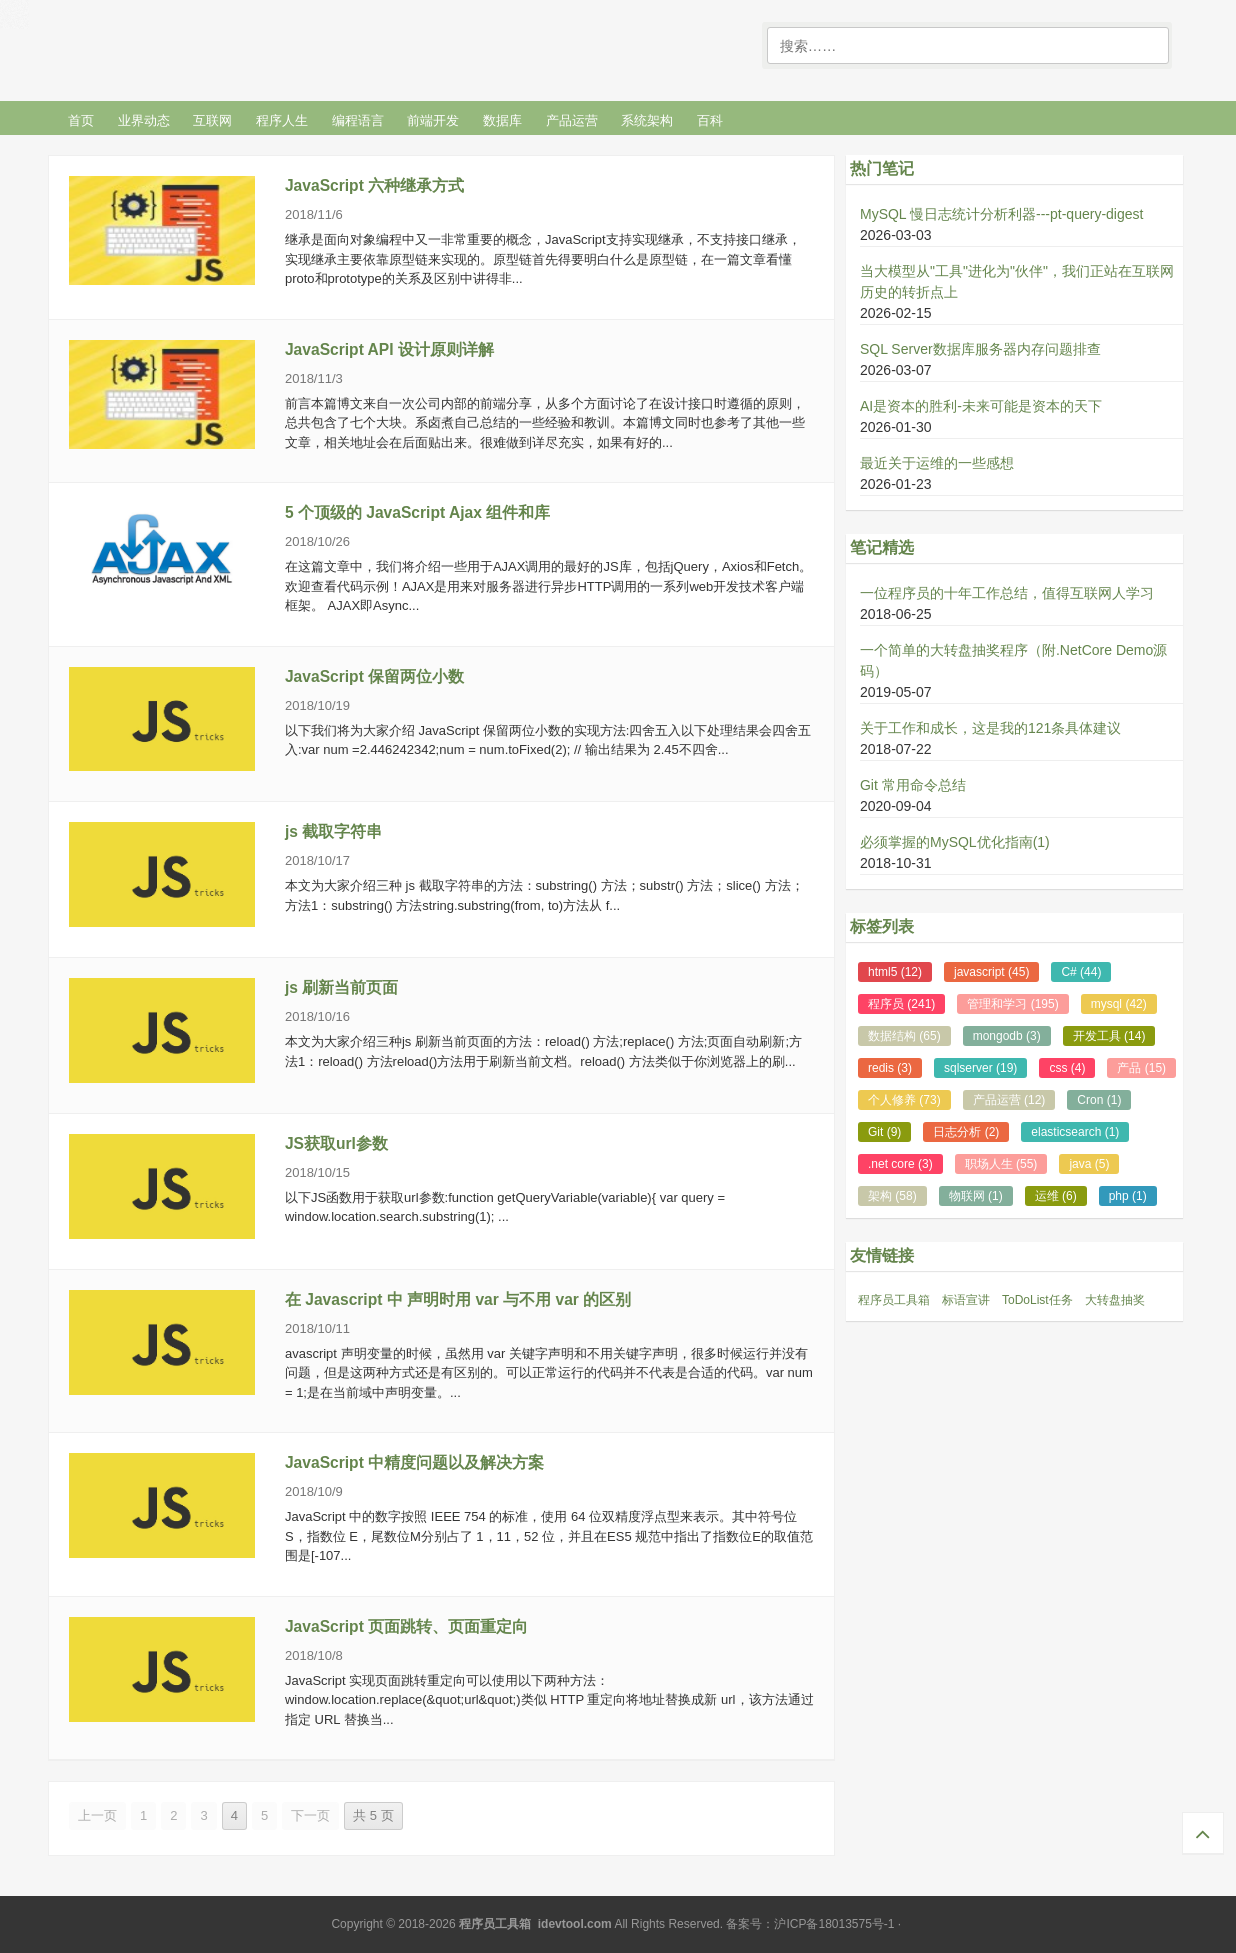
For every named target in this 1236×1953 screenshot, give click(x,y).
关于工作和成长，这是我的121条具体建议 (990, 728)
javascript (991, 972)
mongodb (1007, 1036)
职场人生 (1001, 1164)
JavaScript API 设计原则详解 (389, 349)
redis (890, 1068)
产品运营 (572, 120)
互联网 (212, 120)
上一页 (97, 1815)
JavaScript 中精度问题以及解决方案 (414, 1462)
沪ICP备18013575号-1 (834, 1924)
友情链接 (882, 1255)
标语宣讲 (966, 1300)
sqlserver (980, 1068)
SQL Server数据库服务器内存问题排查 (980, 349)
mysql (1119, 1004)
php (1128, 1196)
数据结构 (904, 1036)
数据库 (502, 120)
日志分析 (966, 1132)
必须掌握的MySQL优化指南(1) (955, 842)
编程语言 (358, 120)
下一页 (310, 1815)
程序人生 (282, 120)
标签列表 (882, 926)
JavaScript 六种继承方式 (374, 185)
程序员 (901, 1004)
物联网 (976, 1196)
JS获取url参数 (336, 1143)
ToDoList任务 (1037, 1300)
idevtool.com (575, 1924)
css (1067, 1068)
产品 (1141, 1068)
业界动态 (144, 120)
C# (1081, 972)
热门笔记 (882, 168)
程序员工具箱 (894, 1300)
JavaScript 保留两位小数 (374, 676)
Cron (1099, 1100)
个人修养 (904, 1100)
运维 (1056, 1196)
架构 (892, 1196)
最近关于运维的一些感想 (937, 463)
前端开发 (433, 120)
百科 (710, 120)
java (1089, 1164)
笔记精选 (882, 547)
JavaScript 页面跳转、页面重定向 (406, 1626)
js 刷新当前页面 (341, 987)
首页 (81, 120)
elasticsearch (1075, 1132)
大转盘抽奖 (1115, 1300)
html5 (895, 972)
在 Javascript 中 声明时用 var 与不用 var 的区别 (458, 1299)
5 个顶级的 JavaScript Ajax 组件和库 (417, 512)
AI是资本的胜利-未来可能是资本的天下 (981, 406)
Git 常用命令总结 (913, 785)
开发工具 (1109, 1036)
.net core (900, 1164)
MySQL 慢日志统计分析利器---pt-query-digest (1001, 214)
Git (884, 1132)
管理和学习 (1012, 1004)
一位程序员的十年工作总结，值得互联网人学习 (1007, 593)
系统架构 (647, 120)
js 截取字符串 (333, 831)
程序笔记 (197, 46)
